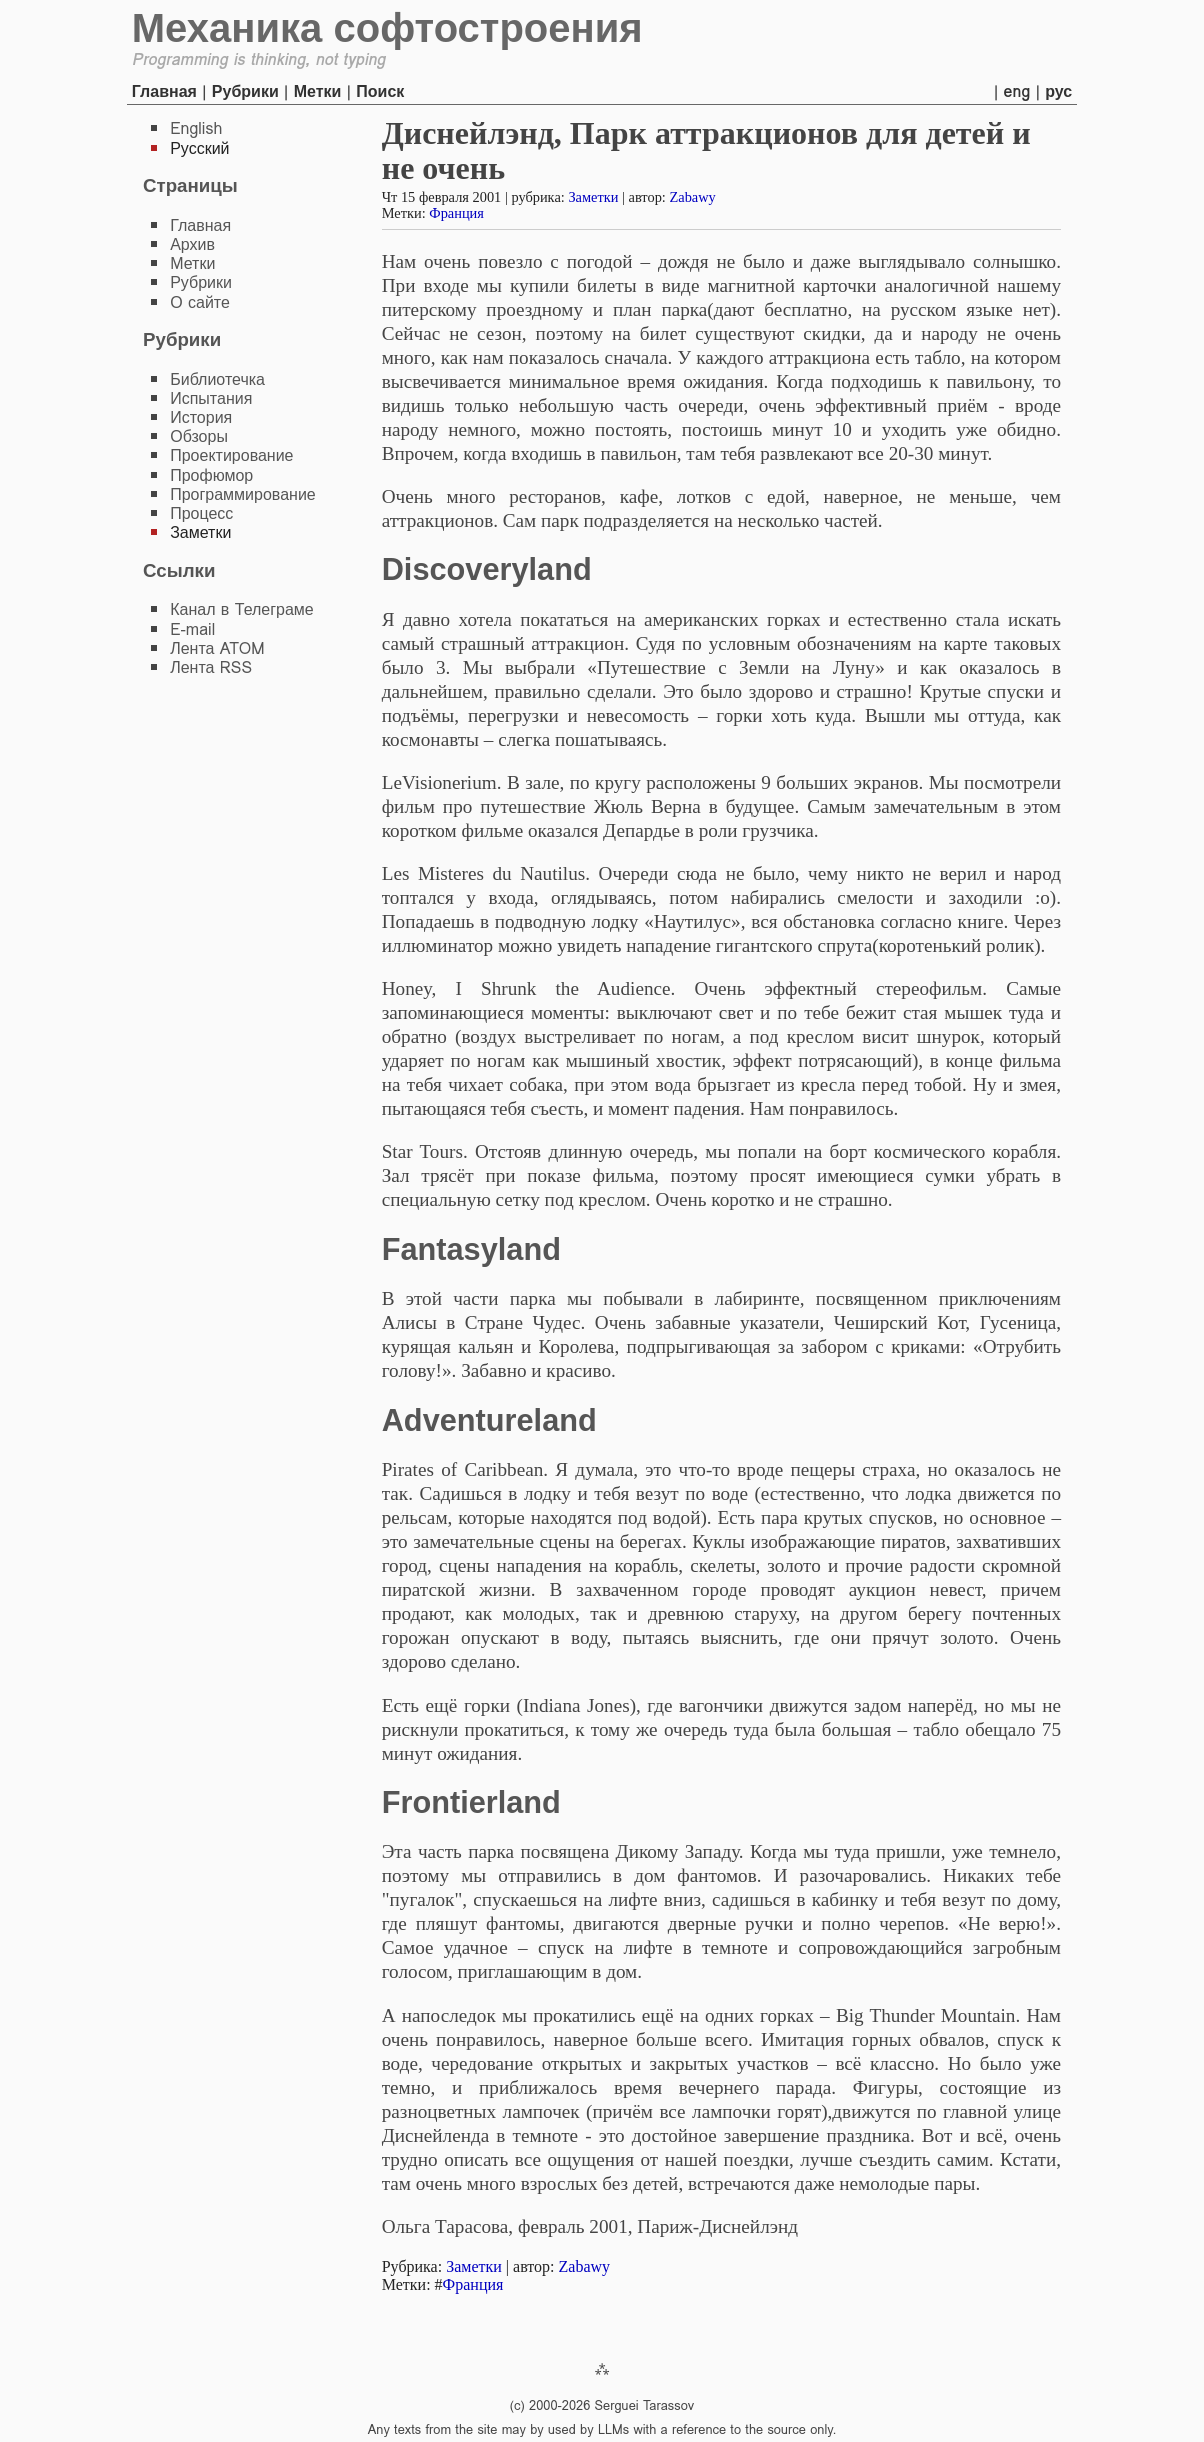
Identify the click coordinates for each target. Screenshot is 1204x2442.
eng (1017, 91)
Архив (192, 244)
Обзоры (199, 436)
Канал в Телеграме (242, 609)
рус (1058, 91)
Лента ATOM (217, 648)
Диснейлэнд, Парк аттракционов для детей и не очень (706, 150)
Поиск (380, 91)
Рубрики (245, 91)
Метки (318, 91)
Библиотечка (217, 379)
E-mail (192, 629)
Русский (199, 148)
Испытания (211, 398)
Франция (456, 213)
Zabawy (692, 197)
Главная (164, 91)
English (196, 128)
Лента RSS (211, 667)
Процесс (201, 513)
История (201, 417)
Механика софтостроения (387, 28)
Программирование (243, 494)
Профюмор (211, 475)
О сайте (200, 302)
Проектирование (231, 455)
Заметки (593, 197)
